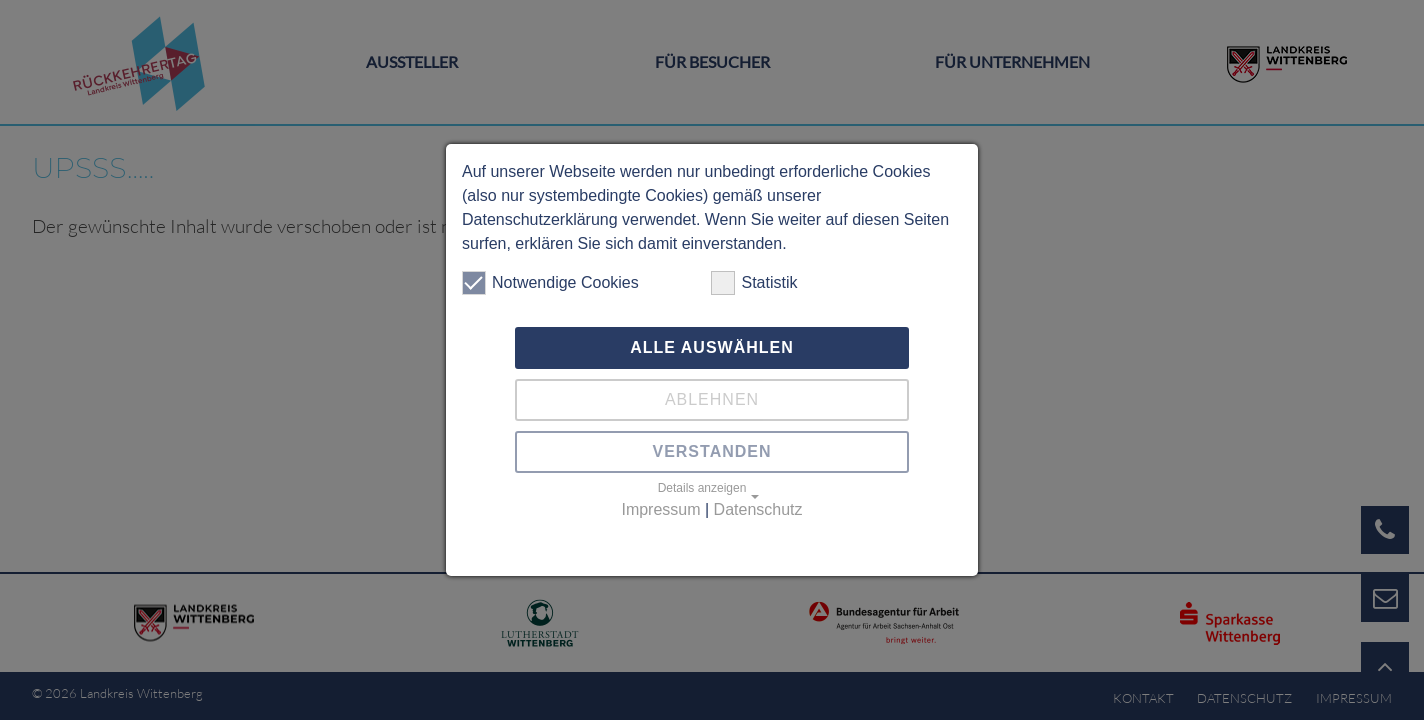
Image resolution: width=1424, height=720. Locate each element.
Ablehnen (712, 399)
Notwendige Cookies (550, 283)
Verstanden (711, 451)
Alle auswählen (712, 347)
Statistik (754, 283)
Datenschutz (758, 509)
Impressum (660, 509)
